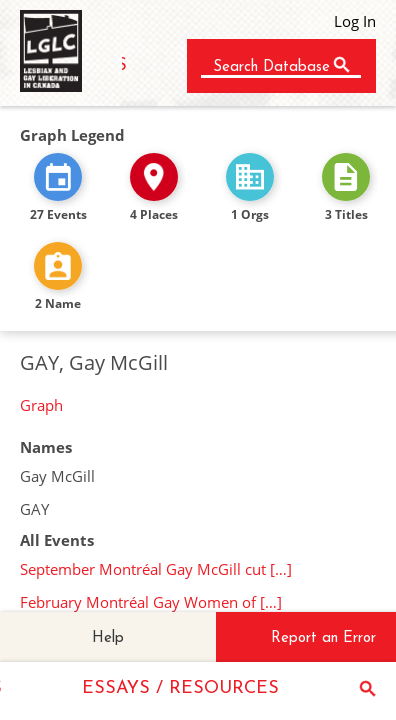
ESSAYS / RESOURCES (180, 688)
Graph (41, 405)
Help (108, 638)
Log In (355, 21)
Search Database (271, 67)
